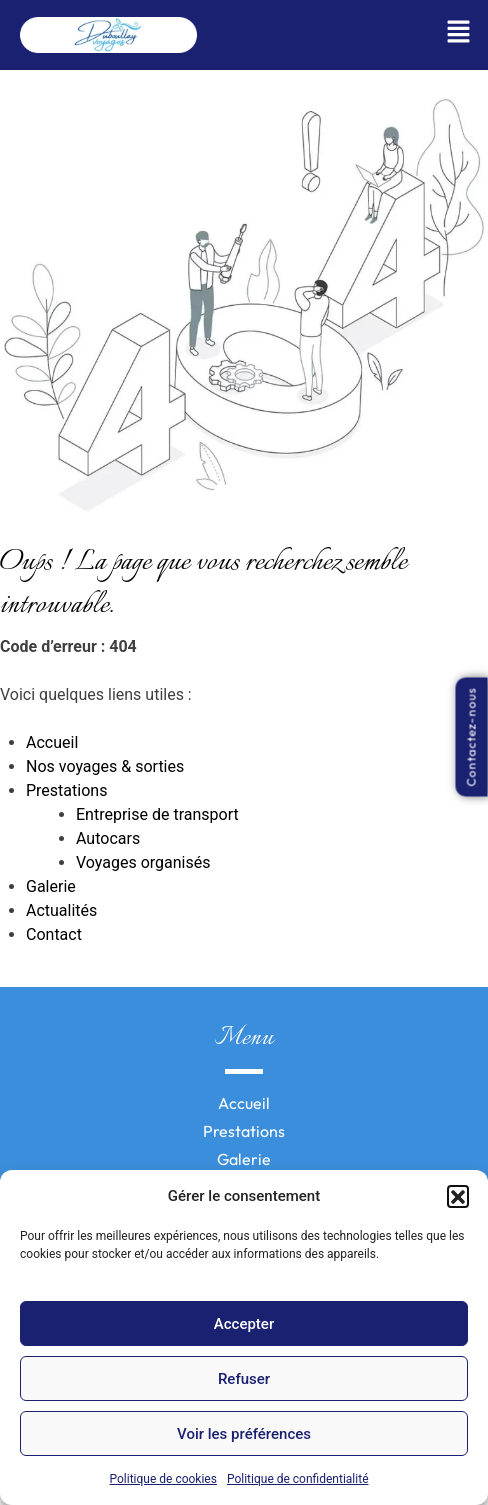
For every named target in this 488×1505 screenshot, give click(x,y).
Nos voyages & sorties (105, 766)
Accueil (52, 742)
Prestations (66, 790)
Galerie (51, 886)
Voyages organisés (143, 862)
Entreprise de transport (157, 814)
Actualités (61, 910)
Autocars (108, 838)
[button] (458, 1196)
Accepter (244, 1324)
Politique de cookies (163, 1479)
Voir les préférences (244, 1434)
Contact (54, 934)
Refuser (244, 1379)
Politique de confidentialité (298, 1479)
